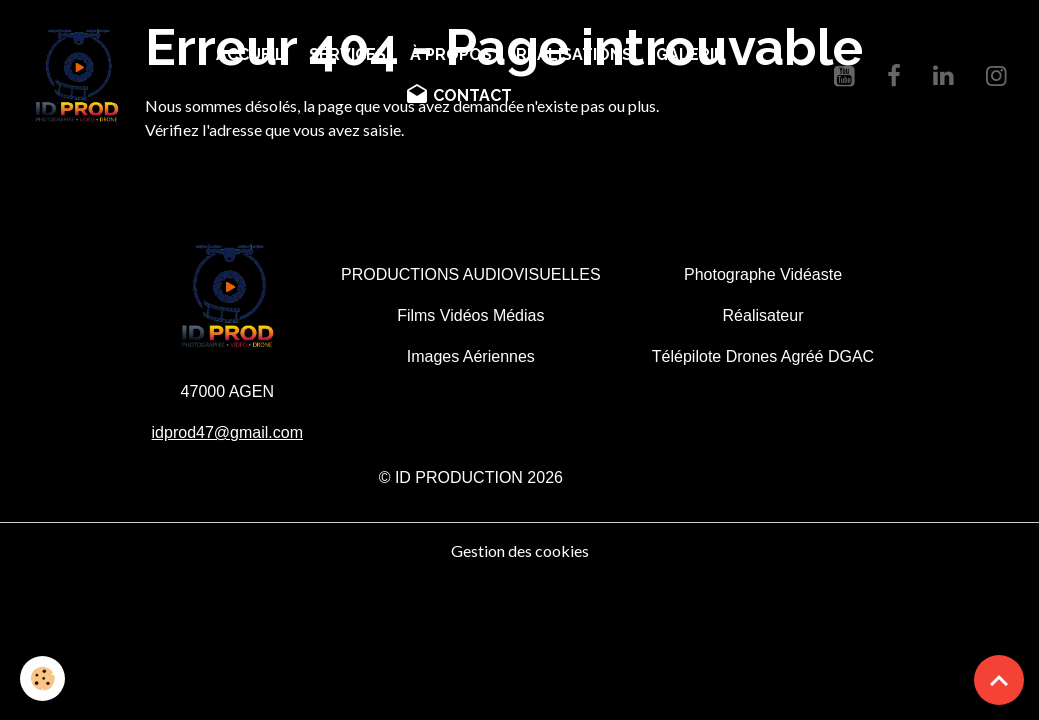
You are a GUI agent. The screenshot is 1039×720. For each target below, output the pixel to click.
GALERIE (690, 54)
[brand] (77, 76)
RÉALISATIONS (574, 54)
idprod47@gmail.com (227, 432)
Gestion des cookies (520, 550)
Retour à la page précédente (240, 177)
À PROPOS (451, 54)
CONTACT (458, 95)
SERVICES (347, 54)
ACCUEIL (250, 54)
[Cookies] (42, 678)
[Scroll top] (999, 680)
